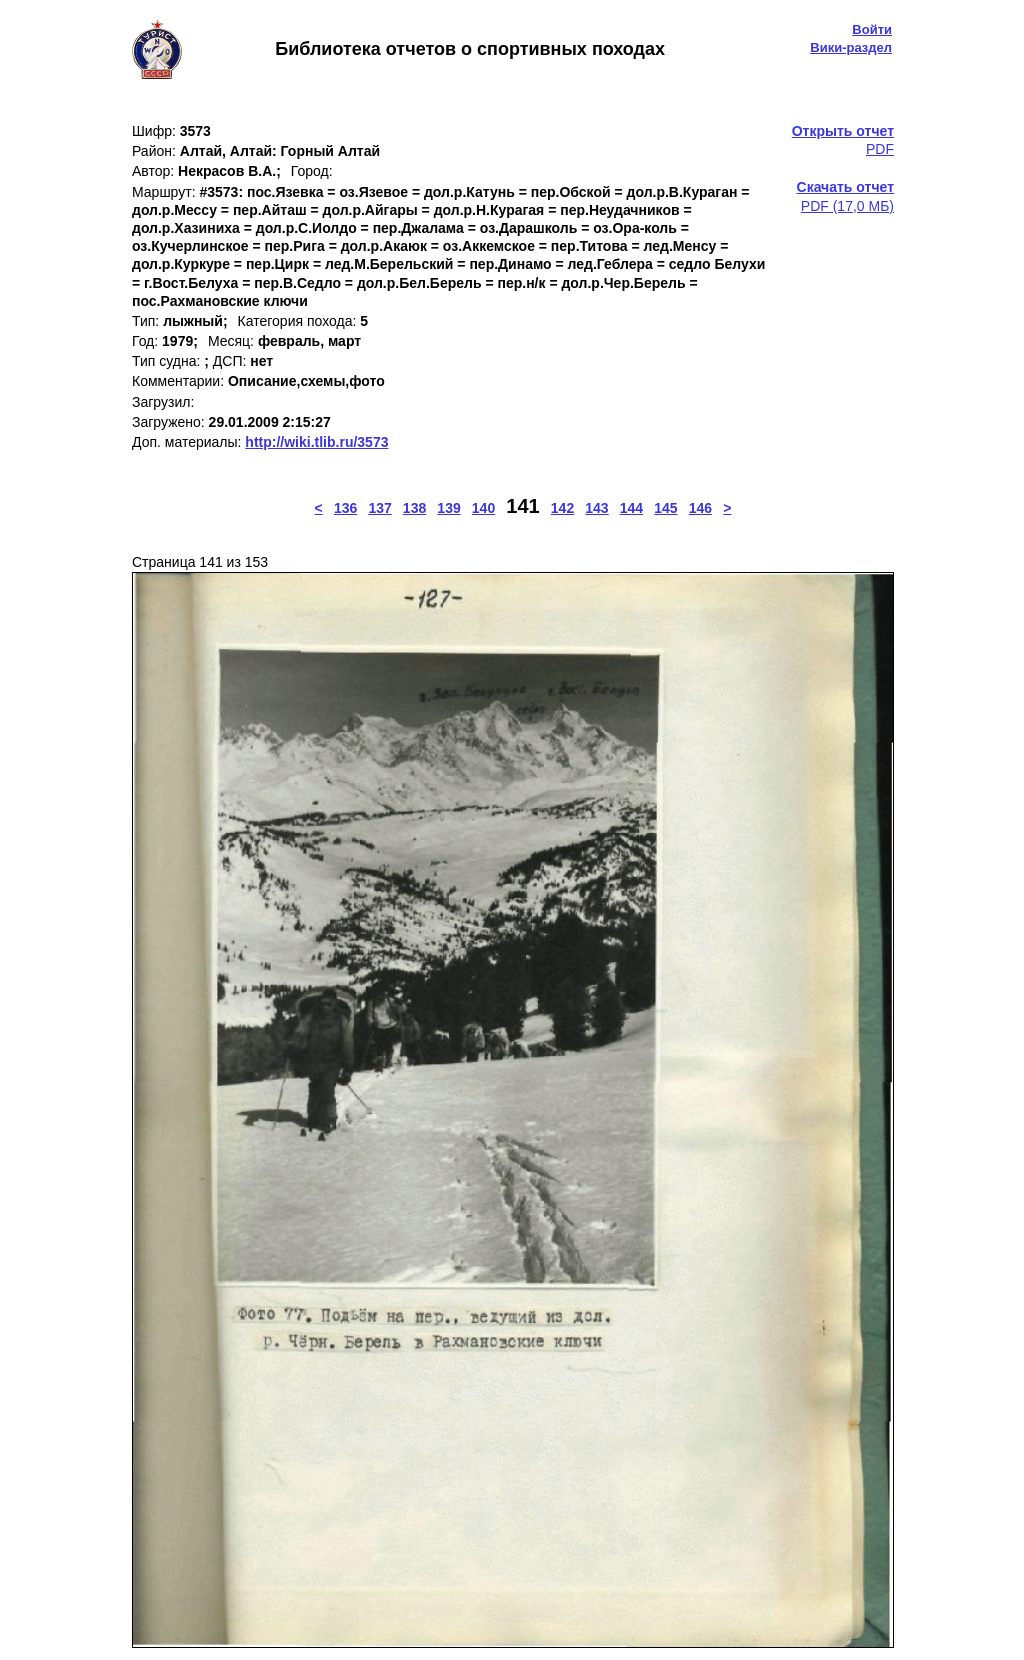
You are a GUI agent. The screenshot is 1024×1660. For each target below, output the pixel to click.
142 (562, 508)
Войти (872, 29)
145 (665, 508)
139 (448, 508)
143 (596, 508)
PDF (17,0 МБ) (845, 196)
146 (700, 508)
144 (631, 508)
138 (414, 508)
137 (379, 508)
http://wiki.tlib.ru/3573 (316, 442)
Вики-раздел (851, 47)
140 (483, 508)
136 (345, 508)
